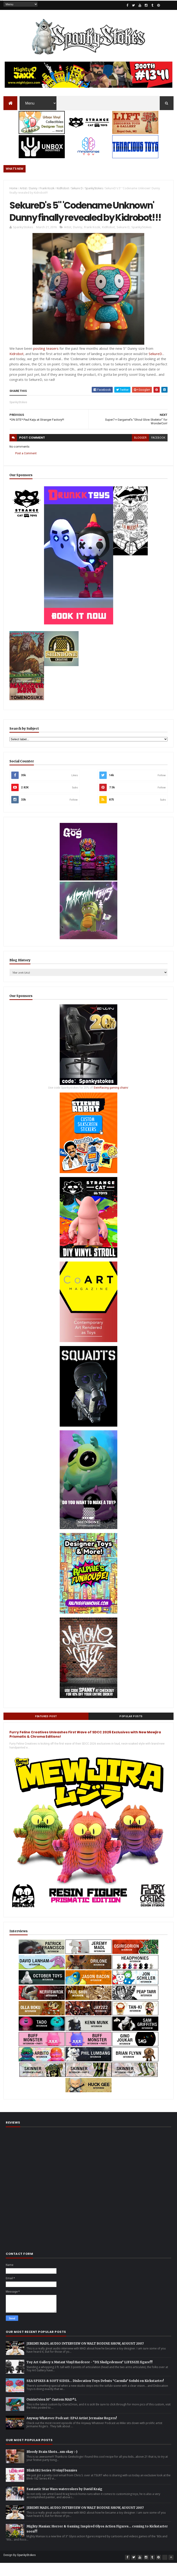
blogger (140, 450)
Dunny (33, 188)
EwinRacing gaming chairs (111, 1100)
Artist (23, 188)
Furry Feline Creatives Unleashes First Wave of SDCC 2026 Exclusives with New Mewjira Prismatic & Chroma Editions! (85, 1747)
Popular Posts (131, 1729)
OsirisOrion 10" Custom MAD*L (52, 2412)
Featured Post (46, 1729)
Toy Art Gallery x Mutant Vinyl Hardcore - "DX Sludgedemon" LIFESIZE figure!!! (90, 2375)
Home (13, 188)
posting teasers (46, 361)
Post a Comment (26, 466)
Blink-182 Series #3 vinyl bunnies (52, 2483)
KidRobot (63, 188)
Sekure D (77, 188)
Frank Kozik (47, 188)
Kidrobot (16, 366)
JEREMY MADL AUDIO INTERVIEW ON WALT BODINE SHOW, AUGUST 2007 (85, 2356)
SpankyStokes (94, 188)
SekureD (155, 366)
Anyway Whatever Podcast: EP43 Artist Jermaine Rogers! (72, 2431)
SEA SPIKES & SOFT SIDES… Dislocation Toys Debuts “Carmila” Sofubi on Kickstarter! (95, 2394)
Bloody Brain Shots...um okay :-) (52, 2465)
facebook (158, 450)
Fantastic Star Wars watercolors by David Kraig (64, 2502)
